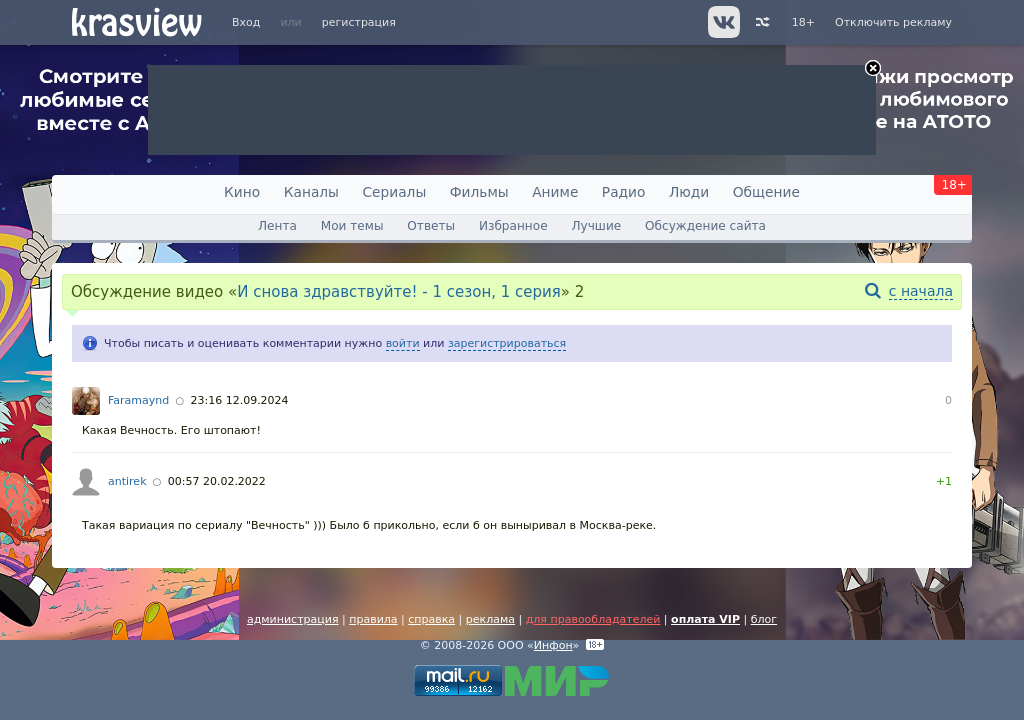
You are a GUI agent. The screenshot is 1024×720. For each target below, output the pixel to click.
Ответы (431, 226)
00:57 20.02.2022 (217, 481)
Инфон (553, 645)
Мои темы (352, 226)
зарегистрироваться (507, 343)
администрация (293, 619)
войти (403, 343)
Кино (242, 192)
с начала (921, 291)
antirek (127, 481)
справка (431, 619)
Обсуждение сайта (705, 226)
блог (764, 619)
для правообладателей (593, 619)
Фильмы (479, 192)
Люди (689, 192)
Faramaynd (138, 400)
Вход (246, 22)
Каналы (311, 192)
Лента (277, 226)
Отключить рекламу (893, 22)
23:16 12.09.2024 (239, 400)
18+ (803, 22)
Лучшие (596, 226)
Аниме (555, 192)
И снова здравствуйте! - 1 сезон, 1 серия (399, 292)
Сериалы (394, 192)
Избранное (513, 226)
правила (373, 619)
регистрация (359, 22)
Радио (624, 192)
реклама (490, 619)
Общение (766, 192)
